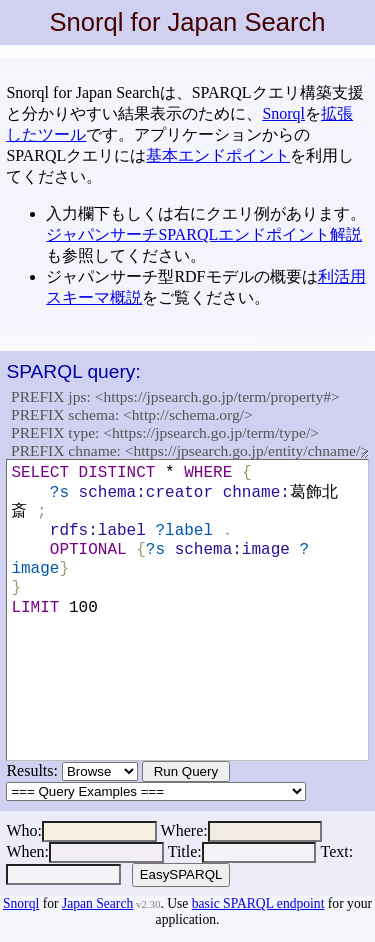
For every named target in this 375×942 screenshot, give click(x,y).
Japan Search (97, 903)
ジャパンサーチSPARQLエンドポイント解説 (204, 234)
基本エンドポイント (218, 155)
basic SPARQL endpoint (258, 903)
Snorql (283, 113)
